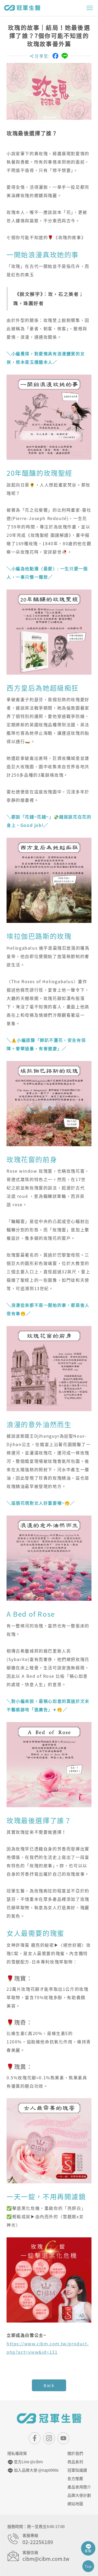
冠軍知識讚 (77, 2470)
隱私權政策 (17, 2453)
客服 (88, 2548)
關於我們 (75, 2453)
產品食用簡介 (79, 2487)
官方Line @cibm (25, 2462)
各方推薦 (75, 2478)
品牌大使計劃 (79, 2495)
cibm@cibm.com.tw (45, 2558)
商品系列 (75, 2462)
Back (49, 2385)
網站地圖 (75, 2504)
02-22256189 (37, 2542)
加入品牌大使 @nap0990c (33, 2470)
